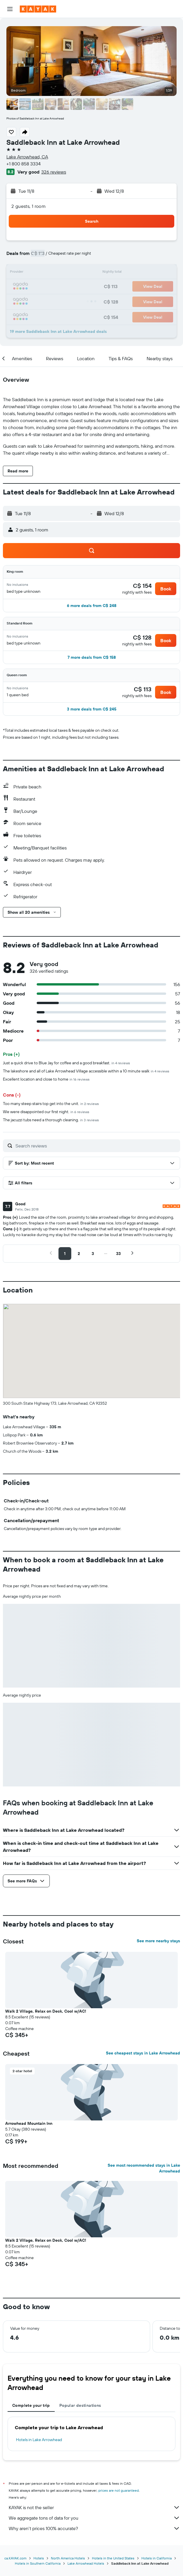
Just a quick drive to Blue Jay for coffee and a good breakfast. (66, 1062)
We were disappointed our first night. (46, 1111)
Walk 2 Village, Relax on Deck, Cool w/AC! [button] (45, 2011)
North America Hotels (68, 2558)
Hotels (38, 2558)
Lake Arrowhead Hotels (85, 2563)
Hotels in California (156, 2558)
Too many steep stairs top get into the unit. (51, 1103)
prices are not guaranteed (118, 2490)
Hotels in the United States (113, 2558)
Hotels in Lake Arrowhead (39, 2439)
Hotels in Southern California (38, 2563)
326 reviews (53, 172)
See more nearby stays (158, 1940)
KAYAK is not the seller (94, 2507)
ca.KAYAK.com (15, 2558)
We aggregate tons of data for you (94, 2517)
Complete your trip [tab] (31, 2405)
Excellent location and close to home (46, 1079)
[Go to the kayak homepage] (38, 9)
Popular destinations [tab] (80, 2405)
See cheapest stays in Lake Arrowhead (143, 2053)
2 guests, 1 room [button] (28, 206)
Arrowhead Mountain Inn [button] (28, 2123)
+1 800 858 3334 (23, 164)
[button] (9, 9)
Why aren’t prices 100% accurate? (94, 2528)
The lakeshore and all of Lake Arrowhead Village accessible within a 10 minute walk (86, 1071)
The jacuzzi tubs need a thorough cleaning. (51, 1119)
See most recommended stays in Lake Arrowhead (144, 2168)
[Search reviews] (96, 1146)
